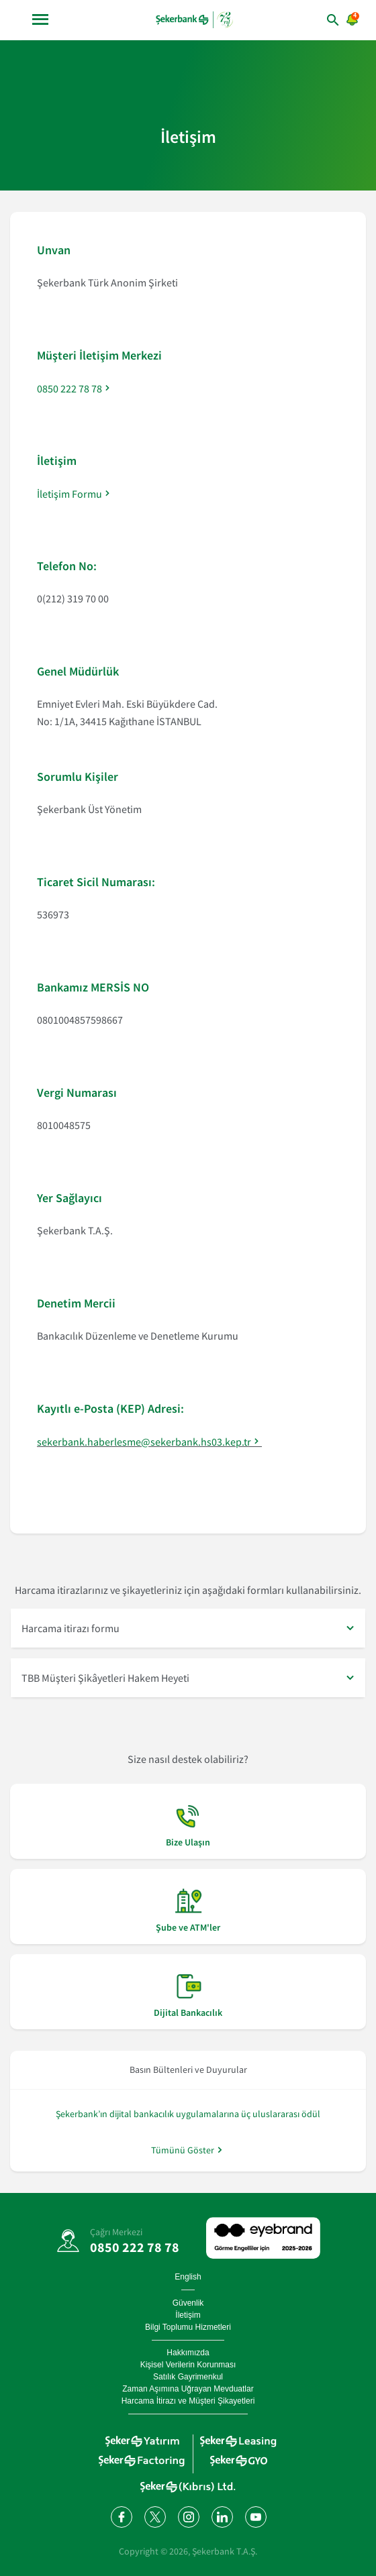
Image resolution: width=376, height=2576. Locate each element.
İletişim (187, 2315)
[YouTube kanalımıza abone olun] (255, 2516)
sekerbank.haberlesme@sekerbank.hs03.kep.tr (144, 1441)
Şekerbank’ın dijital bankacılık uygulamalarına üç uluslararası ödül (188, 2114)
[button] (188, 1628)
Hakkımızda (188, 2352)
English (188, 2277)
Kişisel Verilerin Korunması (188, 2364)
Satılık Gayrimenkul (188, 2376)
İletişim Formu (69, 493)
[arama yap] (320, 20)
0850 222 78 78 (69, 388)
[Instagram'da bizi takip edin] (188, 2516)
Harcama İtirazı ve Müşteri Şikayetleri (188, 2401)
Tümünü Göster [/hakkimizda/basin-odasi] (182, 2149)
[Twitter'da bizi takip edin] (154, 2516)
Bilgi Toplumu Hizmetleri (188, 2327)
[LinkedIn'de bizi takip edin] (221, 2516)
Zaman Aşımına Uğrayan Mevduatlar (187, 2389)
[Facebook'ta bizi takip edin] (121, 2516)
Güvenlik (188, 2303)
